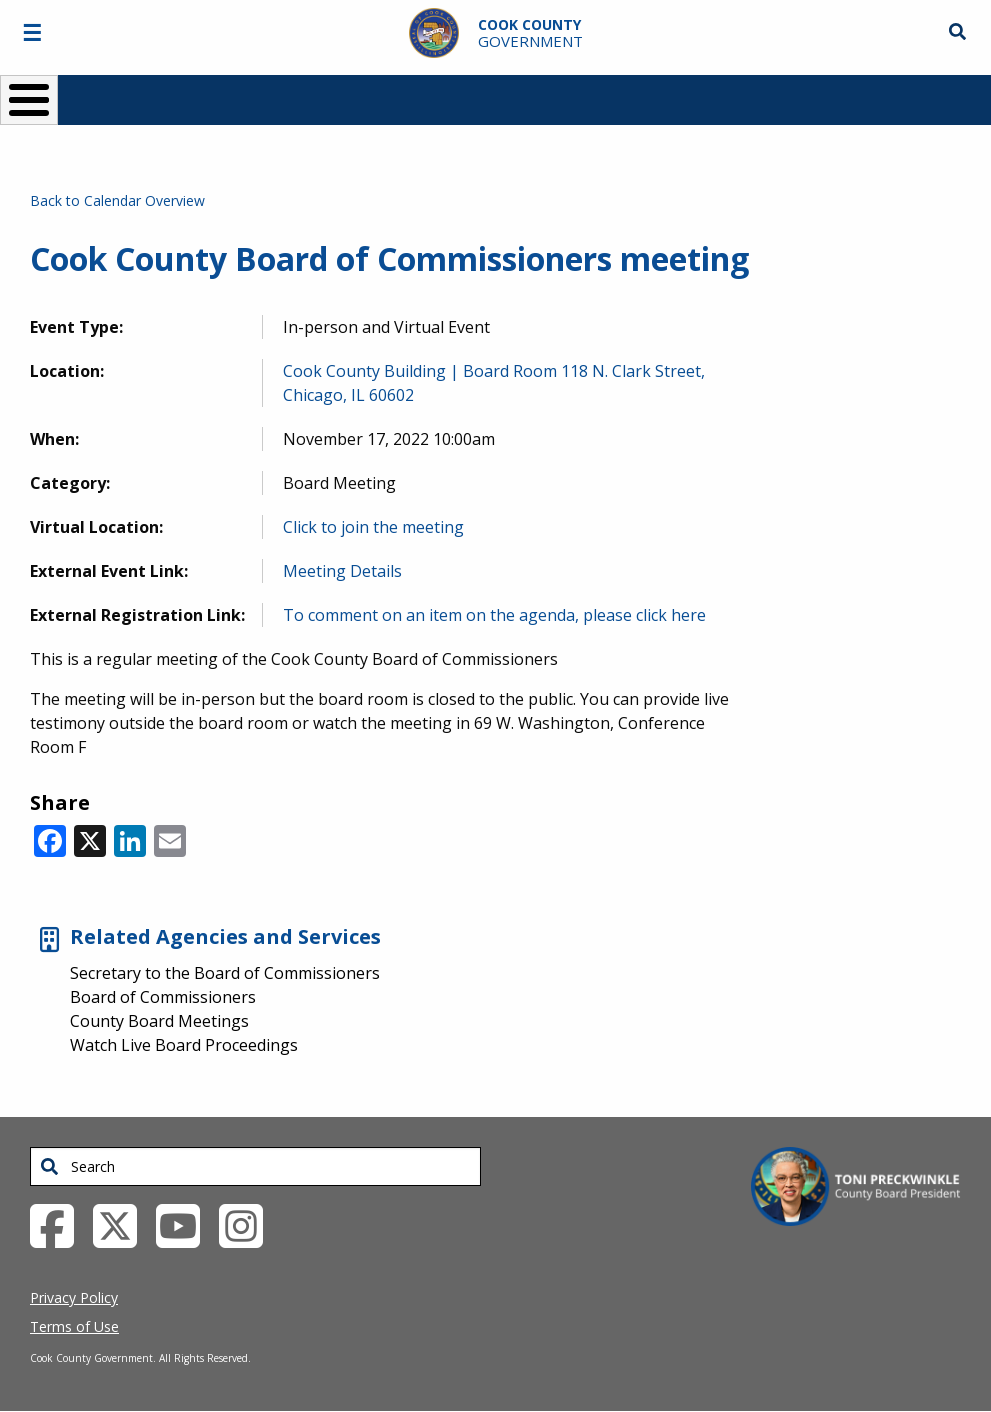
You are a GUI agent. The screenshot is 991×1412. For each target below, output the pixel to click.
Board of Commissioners (163, 997)
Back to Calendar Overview (117, 200)
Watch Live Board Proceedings (184, 1045)
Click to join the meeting (373, 527)
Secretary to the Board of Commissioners (225, 973)
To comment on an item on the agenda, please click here (494, 615)
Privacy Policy (74, 1297)
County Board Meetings (159, 1021)
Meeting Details (342, 571)
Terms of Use (74, 1326)
